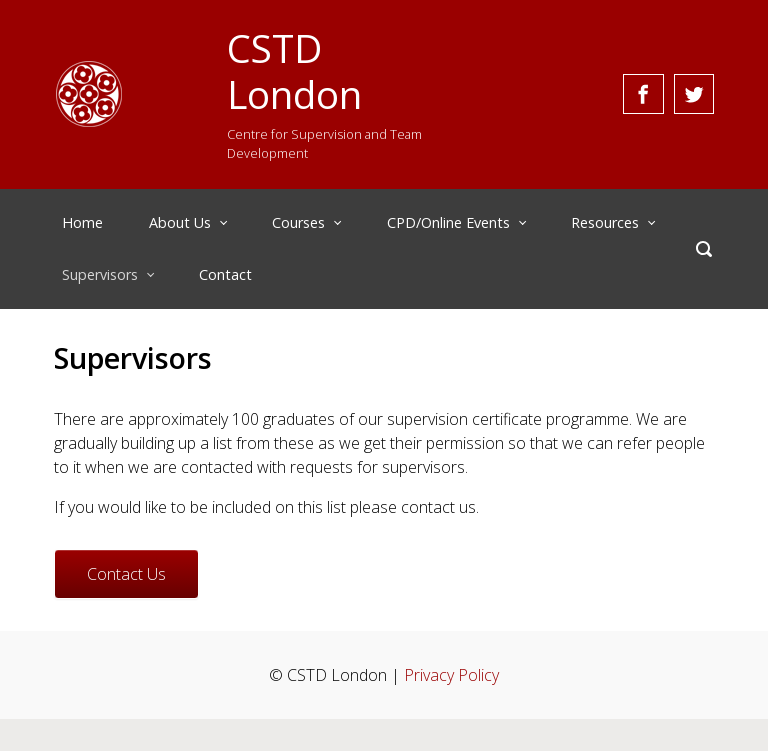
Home (82, 222)
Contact (225, 274)
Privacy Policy (451, 675)
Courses (298, 222)
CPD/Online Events (448, 222)
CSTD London (294, 71)
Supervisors (100, 274)
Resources (605, 222)
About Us (180, 222)
